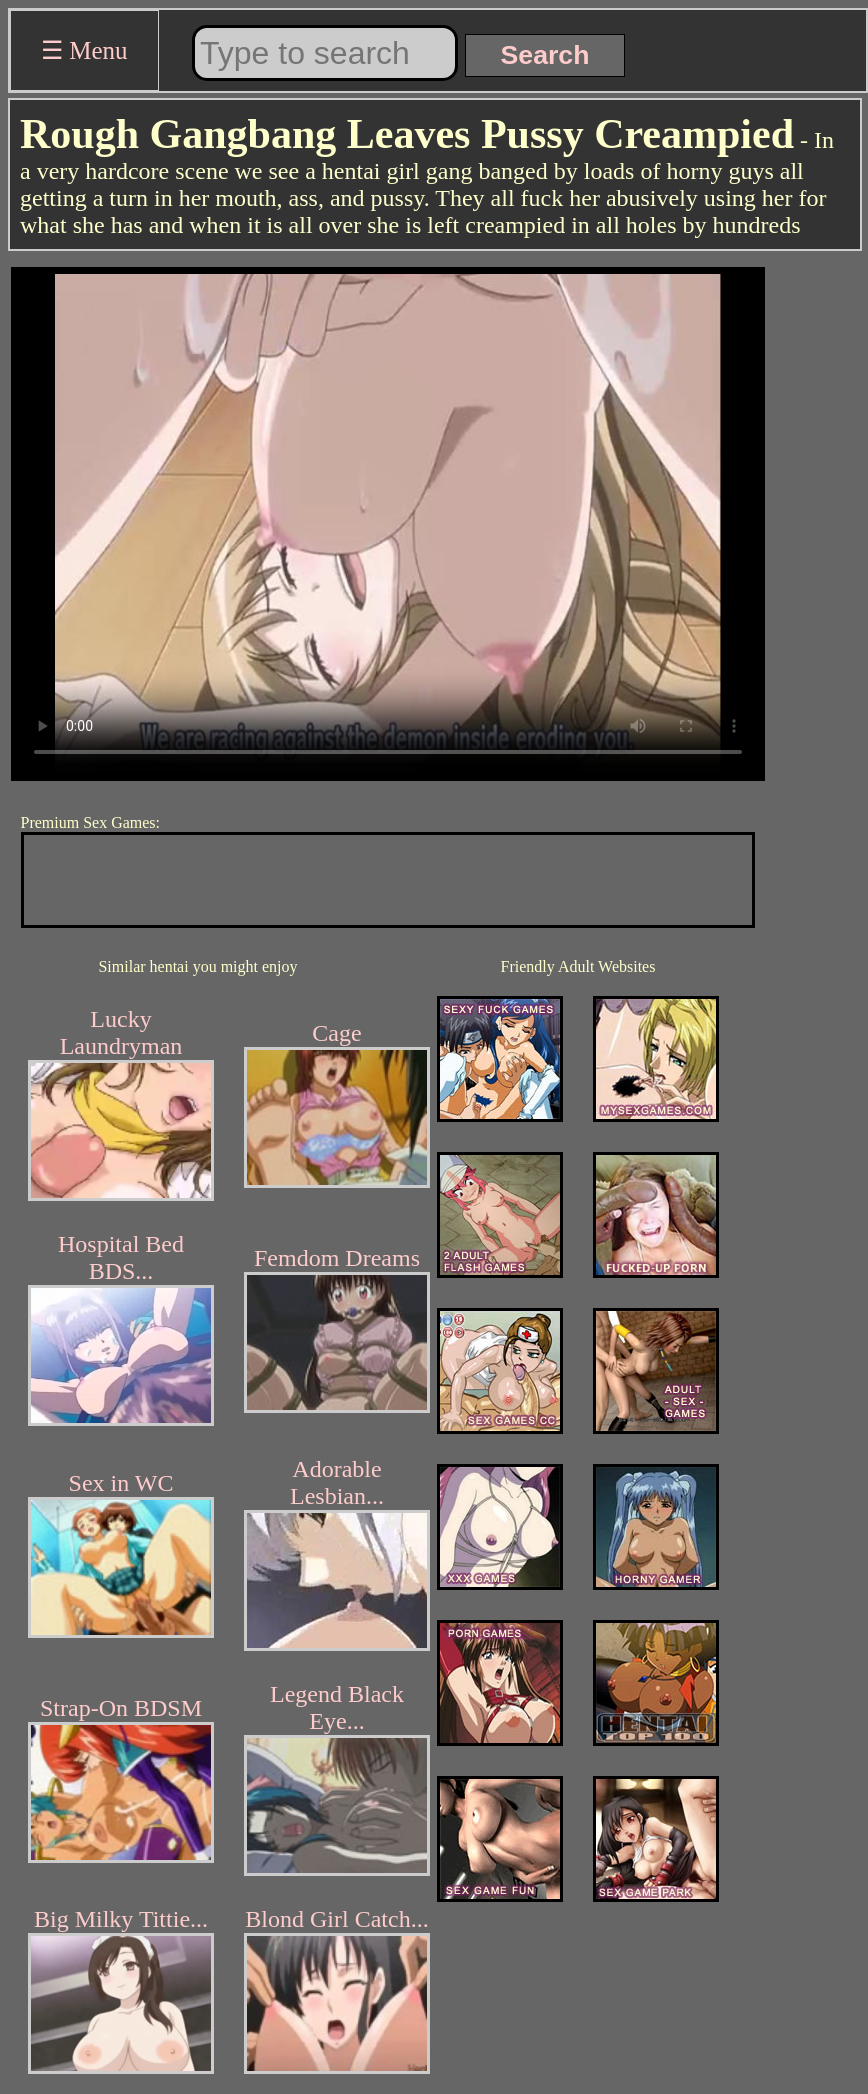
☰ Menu (84, 50)
